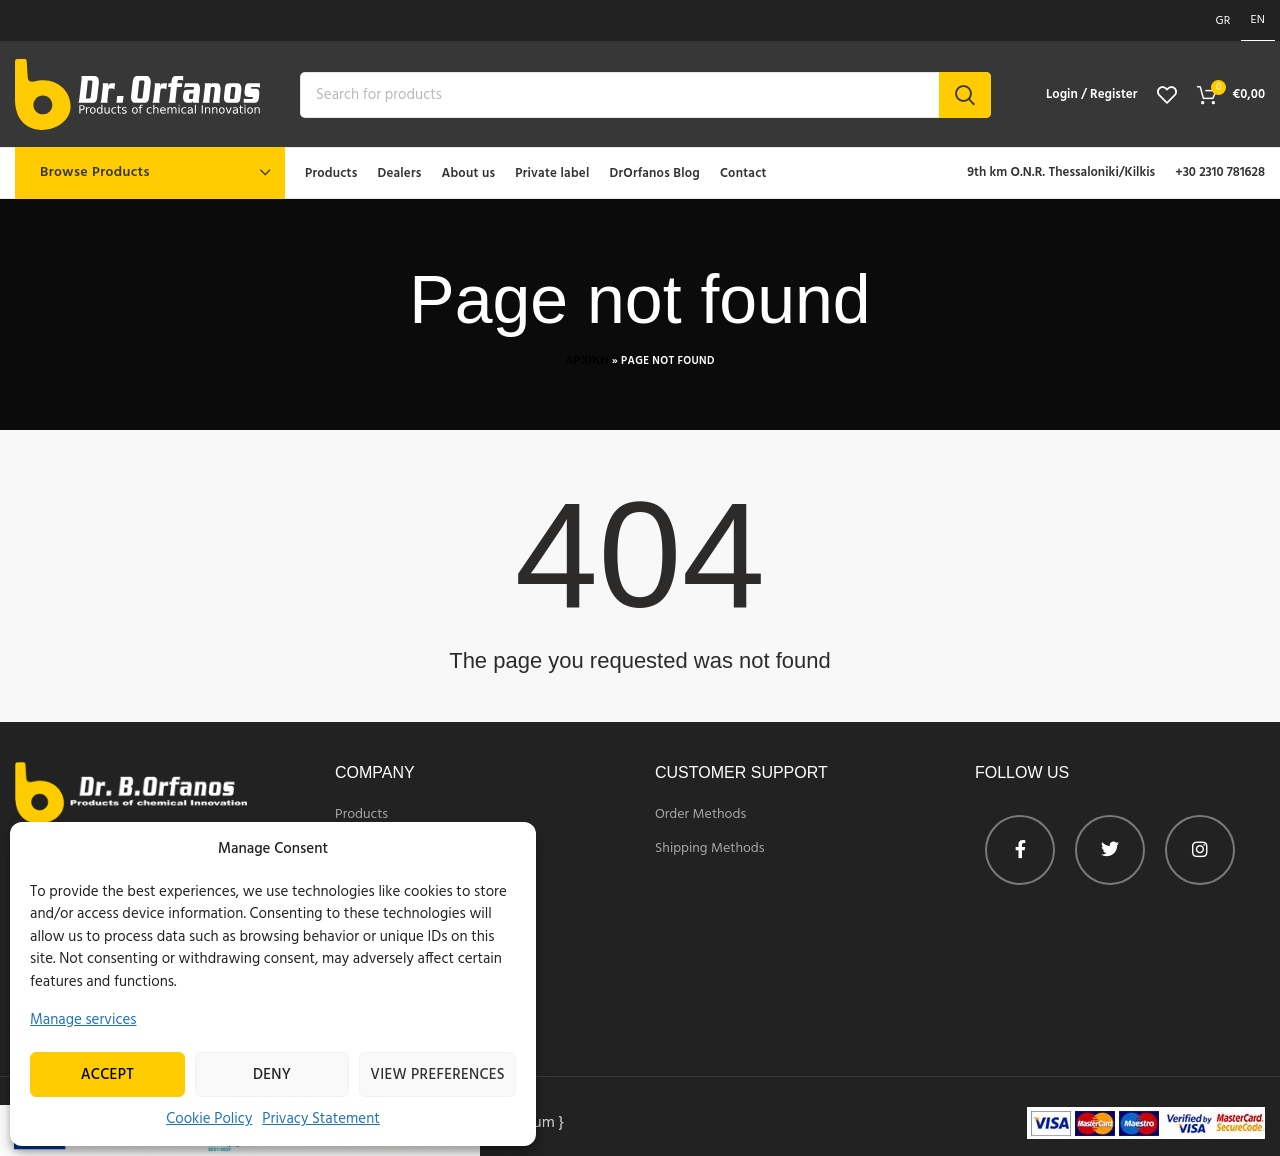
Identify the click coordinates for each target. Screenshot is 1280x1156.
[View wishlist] (1167, 95)
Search (965, 95)
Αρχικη (586, 361)
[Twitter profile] (1110, 850)
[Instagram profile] (1200, 850)
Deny (272, 1075)
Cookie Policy (209, 1119)
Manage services (83, 1020)
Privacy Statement (321, 1119)
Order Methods (700, 815)
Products (361, 815)
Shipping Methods (710, 849)
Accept (107, 1075)
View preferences (437, 1075)
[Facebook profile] (1020, 850)
